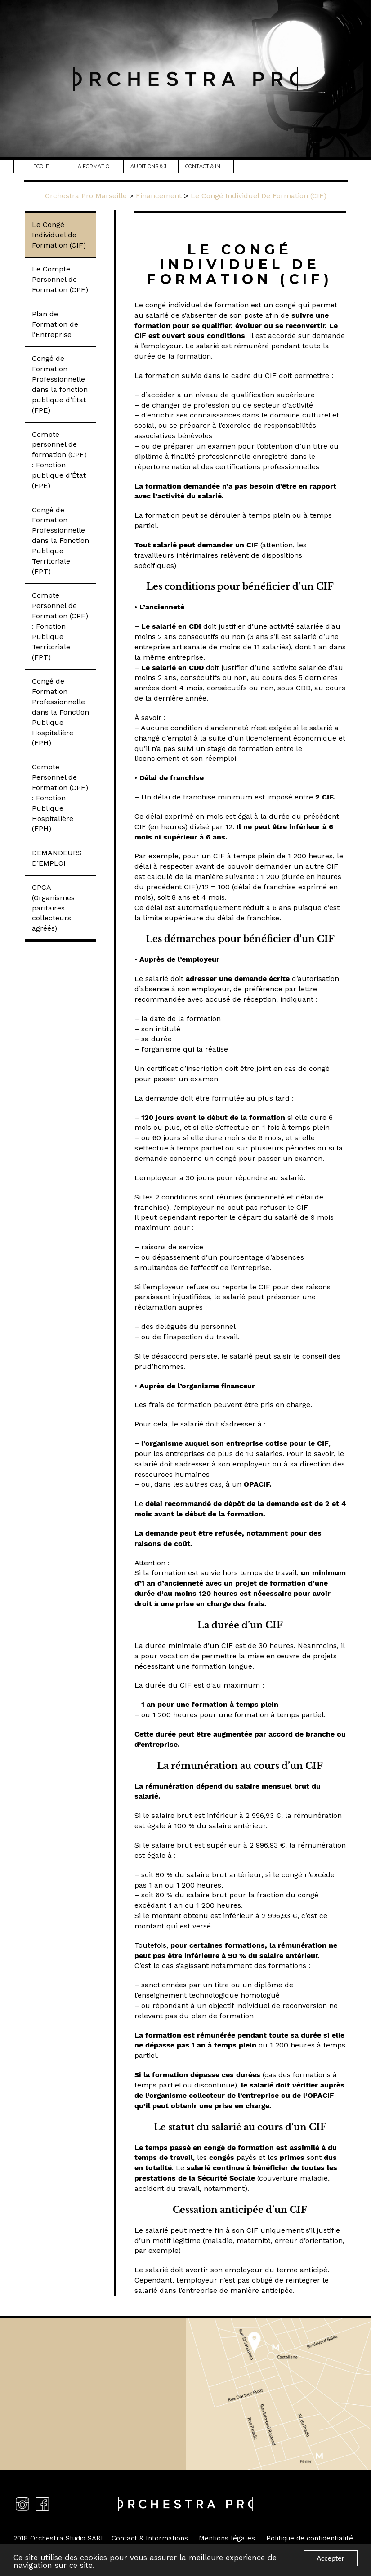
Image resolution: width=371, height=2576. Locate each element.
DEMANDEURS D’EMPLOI (57, 857)
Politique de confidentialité (309, 2538)
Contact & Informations (150, 2538)
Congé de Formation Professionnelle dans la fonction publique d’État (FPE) (60, 384)
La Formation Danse (99, 165)
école (43, 165)
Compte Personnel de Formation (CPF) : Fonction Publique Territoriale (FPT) (60, 626)
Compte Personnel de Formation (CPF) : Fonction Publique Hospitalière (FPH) (60, 798)
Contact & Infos (209, 165)
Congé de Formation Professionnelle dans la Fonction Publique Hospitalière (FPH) (60, 712)
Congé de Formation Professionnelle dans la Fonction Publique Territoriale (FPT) (60, 541)
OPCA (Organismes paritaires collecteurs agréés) (53, 908)
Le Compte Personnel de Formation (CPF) (60, 279)
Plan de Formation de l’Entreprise (55, 324)
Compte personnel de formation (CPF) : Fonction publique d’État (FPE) (59, 460)
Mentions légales (227, 2538)
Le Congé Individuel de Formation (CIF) (59, 234)
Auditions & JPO (154, 165)
